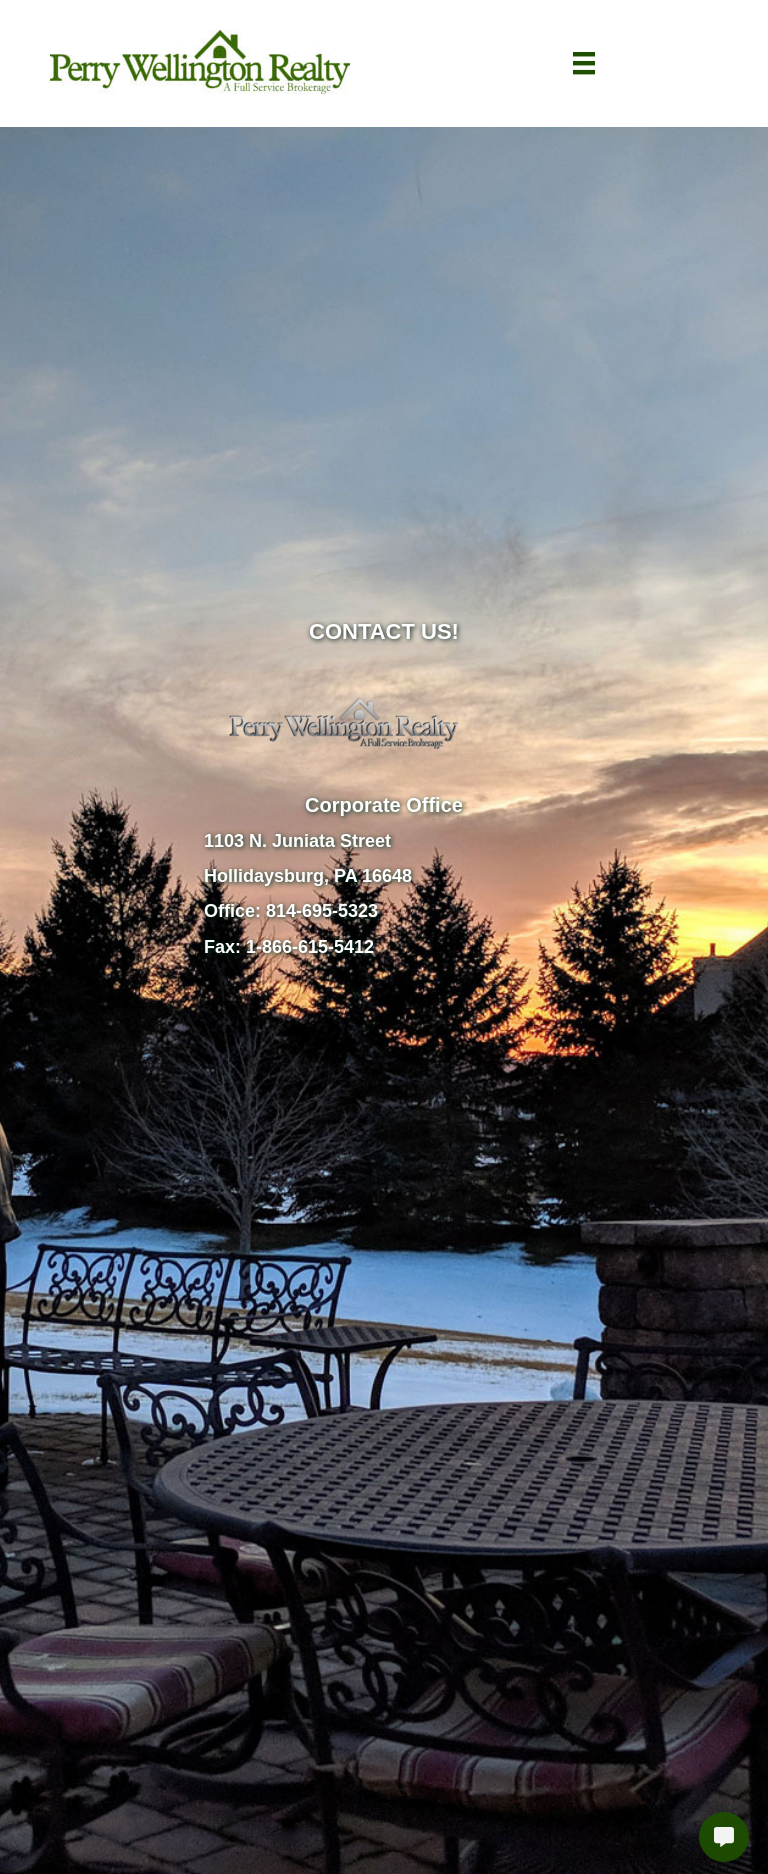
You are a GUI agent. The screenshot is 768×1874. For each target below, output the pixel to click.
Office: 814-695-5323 (291, 911)
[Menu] (584, 63)
